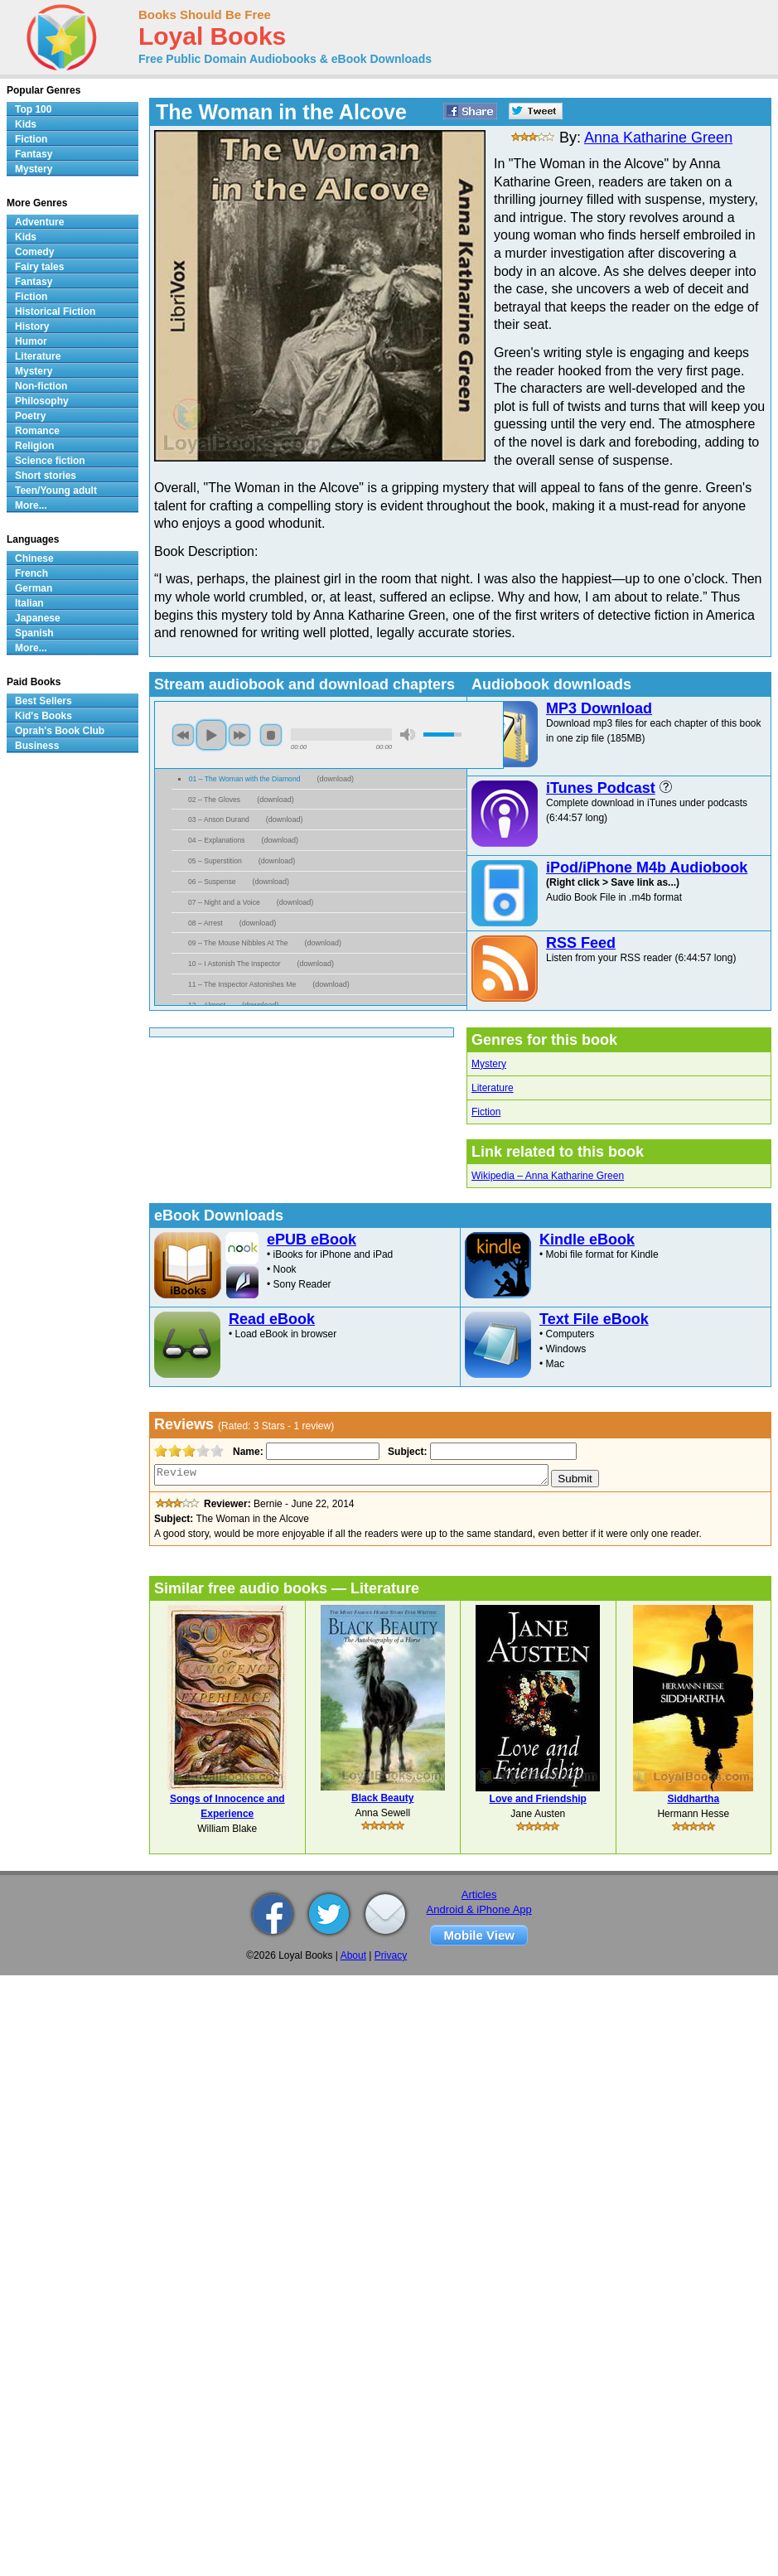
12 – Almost (206, 1005)
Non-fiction (41, 386)
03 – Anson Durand (218, 819)
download (336, 779)
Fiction (485, 1112)
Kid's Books (43, 716)
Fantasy (33, 154)
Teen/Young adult (56, 490)
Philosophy (42, 401)
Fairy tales (39, 267)
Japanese (37, 618)
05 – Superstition (215, 861)
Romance (37, 431)
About (353, 1955)
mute (407, 734)
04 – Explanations (216, 840)
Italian (29, 603)
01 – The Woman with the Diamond (245, 779)
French (31, 573)
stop (271, 735)
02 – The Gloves (214, 799)
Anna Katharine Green (658, 137)
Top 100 (33, 109)
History (32, 326)
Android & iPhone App (479, 1909)
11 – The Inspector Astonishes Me (242, 984)
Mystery (488, 1064)
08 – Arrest (205, 923)
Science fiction (50, 460)
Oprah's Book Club (59, 731)
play (211, 735)
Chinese (34, 558)
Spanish (34, 633)
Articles (479, 1894)
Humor (31, 341)
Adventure (39, 222)
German (33, 588)
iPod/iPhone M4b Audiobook (646, 867)
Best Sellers (43, 701)
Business (37, 746)
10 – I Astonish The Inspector (234, 963)
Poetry (30, 416)
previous (183, 735)
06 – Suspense (212, 881)
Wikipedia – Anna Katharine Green (547, 1176)
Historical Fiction (55, 311)
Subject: (405, 1451)
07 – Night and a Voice (224, 902)
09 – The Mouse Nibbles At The (238, 943)
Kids (25, 124)
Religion (34, 446)
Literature (492, 1088)
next (239, 735)
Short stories (45, 475)
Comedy (34, 252)
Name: (246, 1451)
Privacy (391, 1955)
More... (31, 505)
